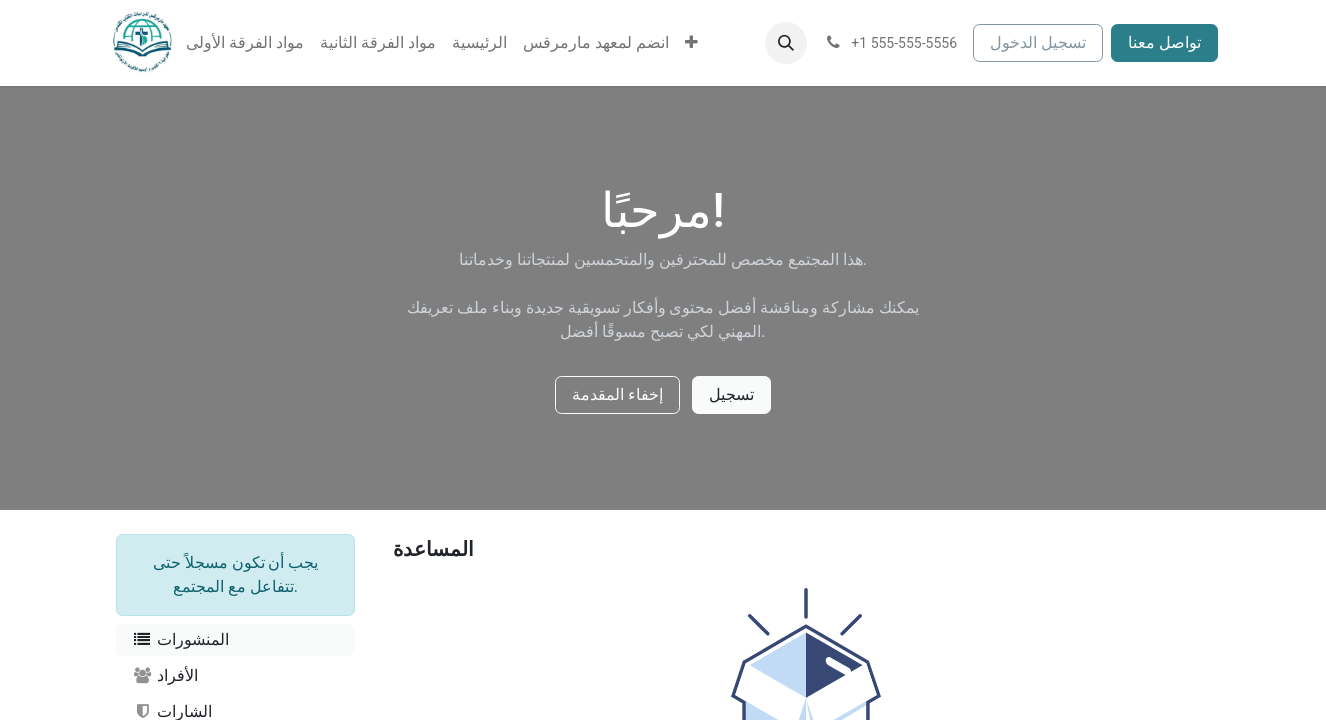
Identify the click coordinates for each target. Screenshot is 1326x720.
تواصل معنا (1164, 42)
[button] (786, 43)
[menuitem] (245, 43)
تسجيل (731, 394)
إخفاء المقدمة (617, 394)
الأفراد (165, 675)
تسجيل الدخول (1038, 42)
